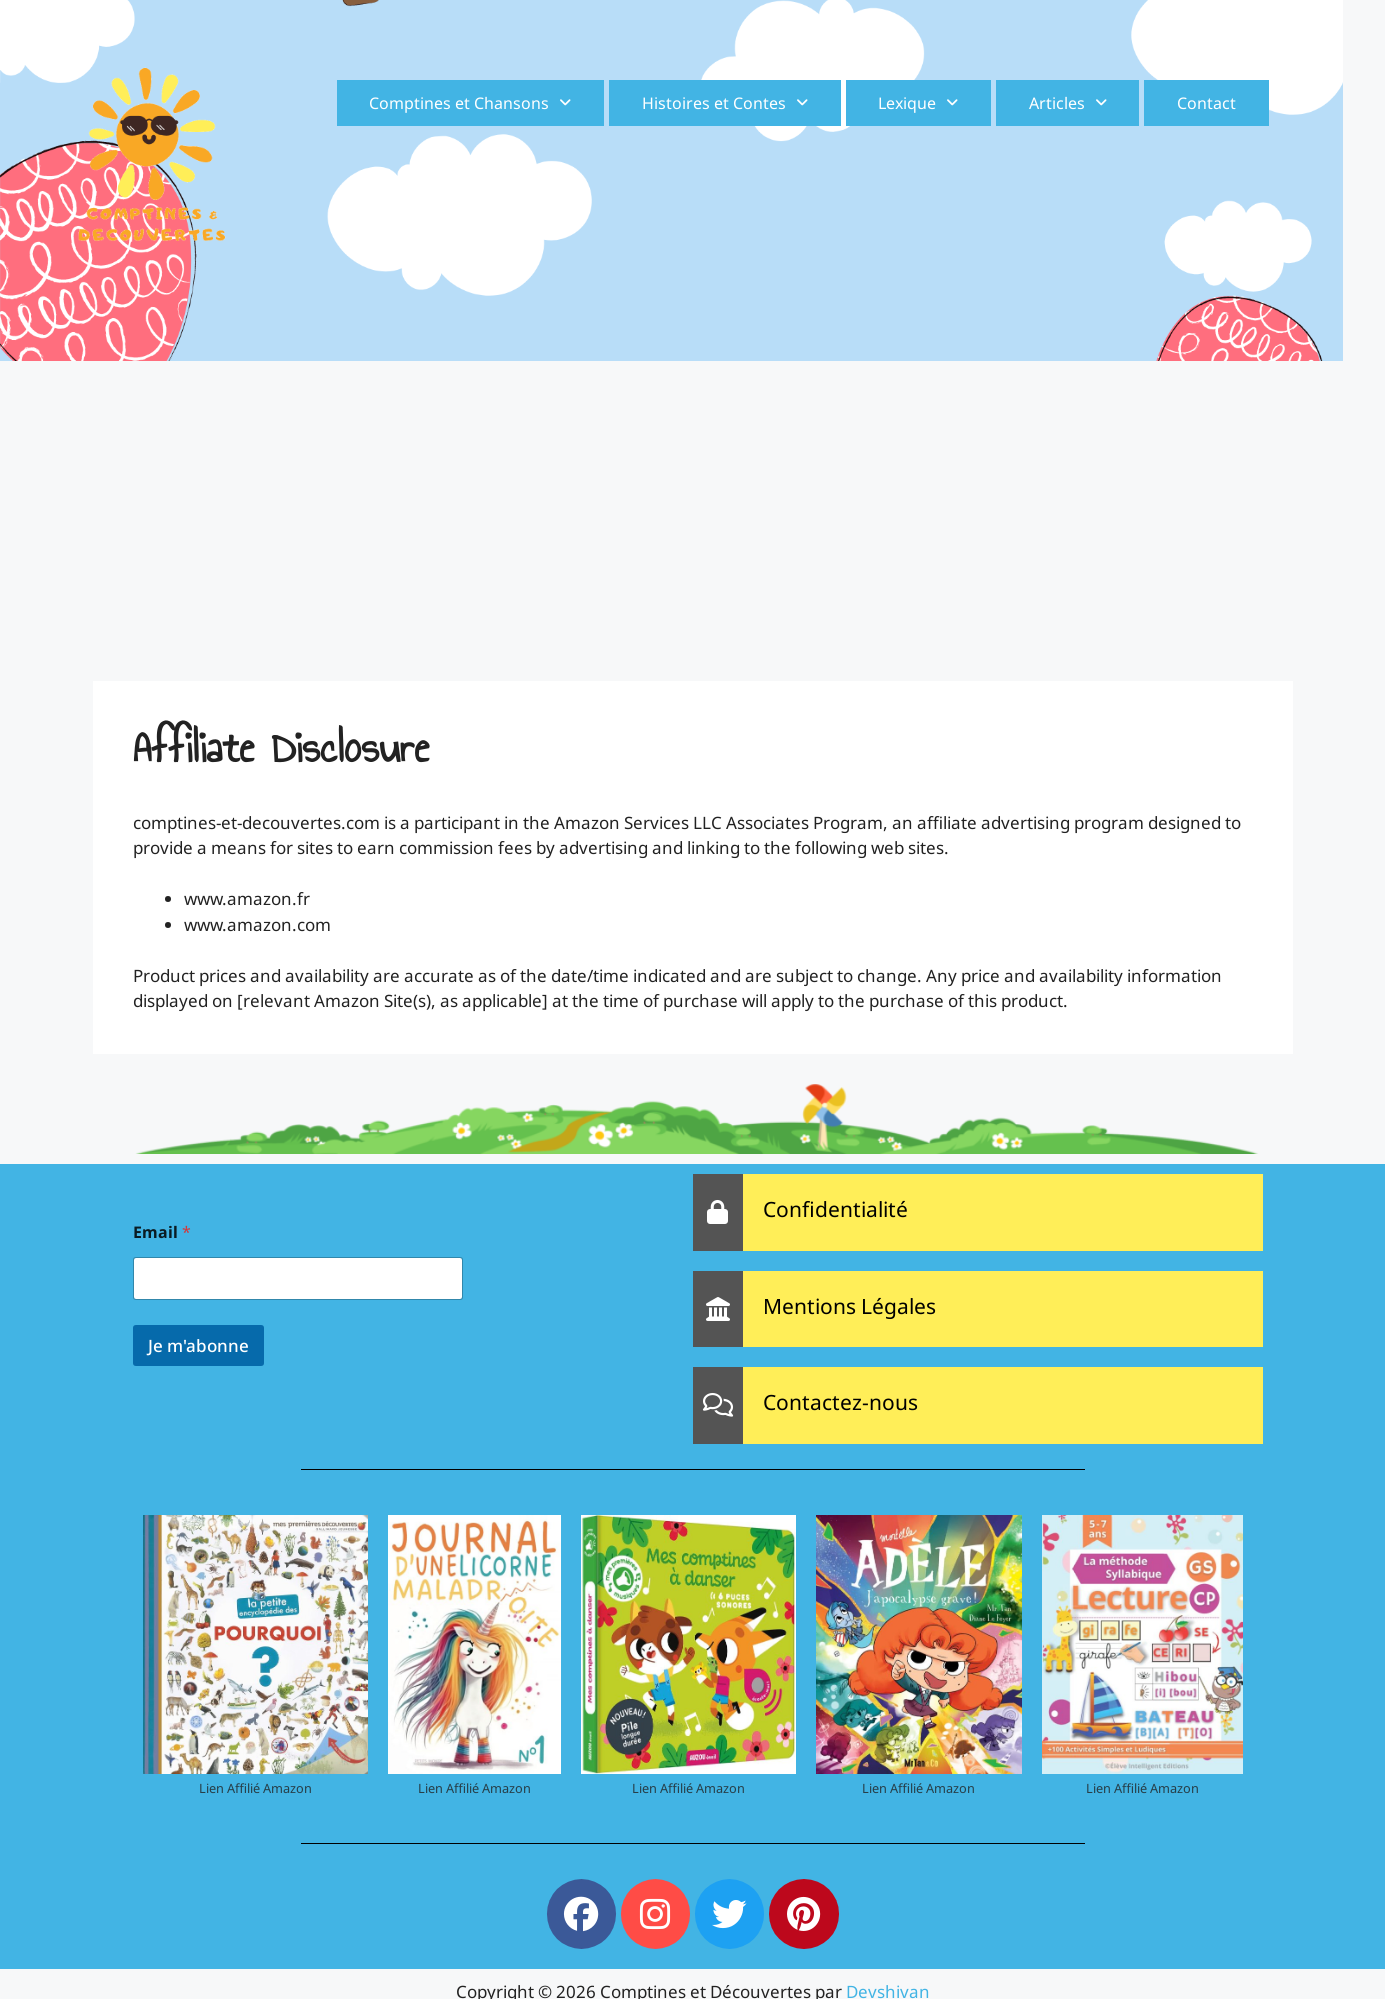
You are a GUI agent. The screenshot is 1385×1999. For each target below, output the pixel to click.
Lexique (918, 103)
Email (162, 1232)
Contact (1206, 103)
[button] (470, 103)
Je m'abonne (198, 1345)
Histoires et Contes (725, 103)
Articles (1068, 103)
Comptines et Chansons (470, 103)
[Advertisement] (693, 511)
